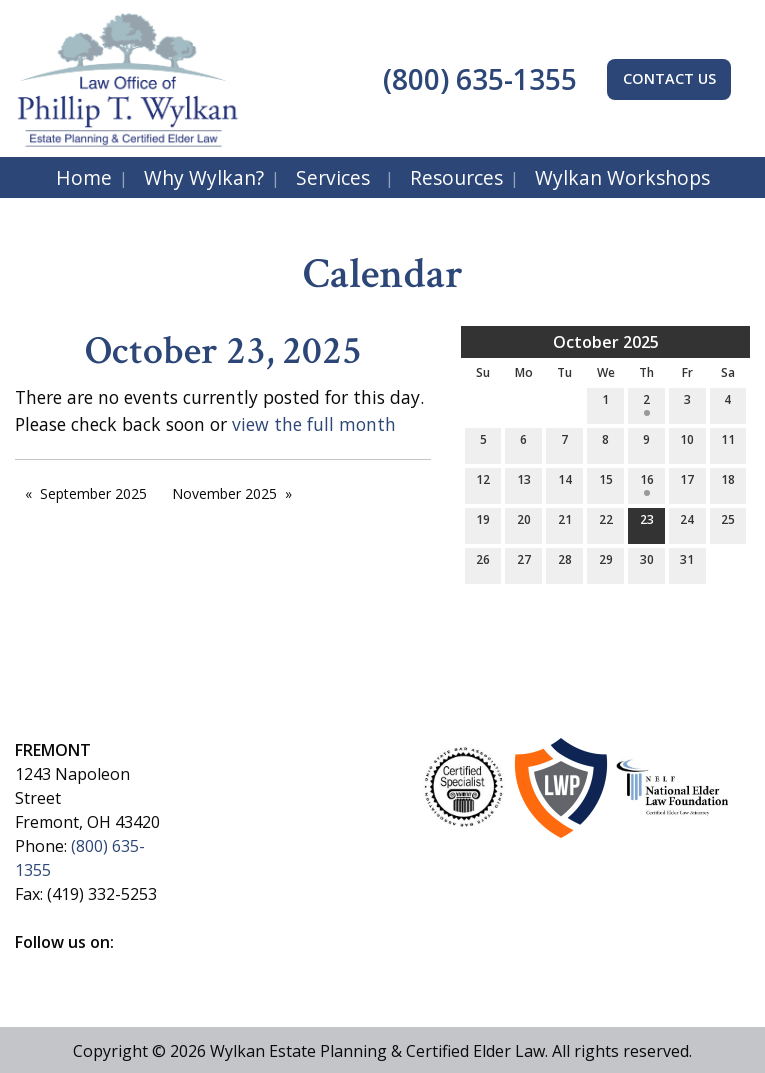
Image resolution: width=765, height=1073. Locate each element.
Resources (456, 177)
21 (565, 523)
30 (647, 563)
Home (84, 177)
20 (524, 523)
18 (728, 483)
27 (524, 563)
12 (483, 483)
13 (524, 483)
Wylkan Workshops (622, 177)
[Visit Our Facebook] (31, 965)
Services (333, 177)
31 (687, 563)
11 (728, 443)
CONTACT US (669, 78)
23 (647, 523)
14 (565, 483)
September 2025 (93, 493)
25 (728, 523)
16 (647, 483)
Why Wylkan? (204, 177)
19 (483, 523)
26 (483, 563)
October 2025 (606, 342)
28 (565, 563)
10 (687, 443)
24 (687, 523)
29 (606, 563)
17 (687, 483)
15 (606, 483)
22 (606, 523)
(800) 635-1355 (476, 79)
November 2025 (224, 493)
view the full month (314, 424)
